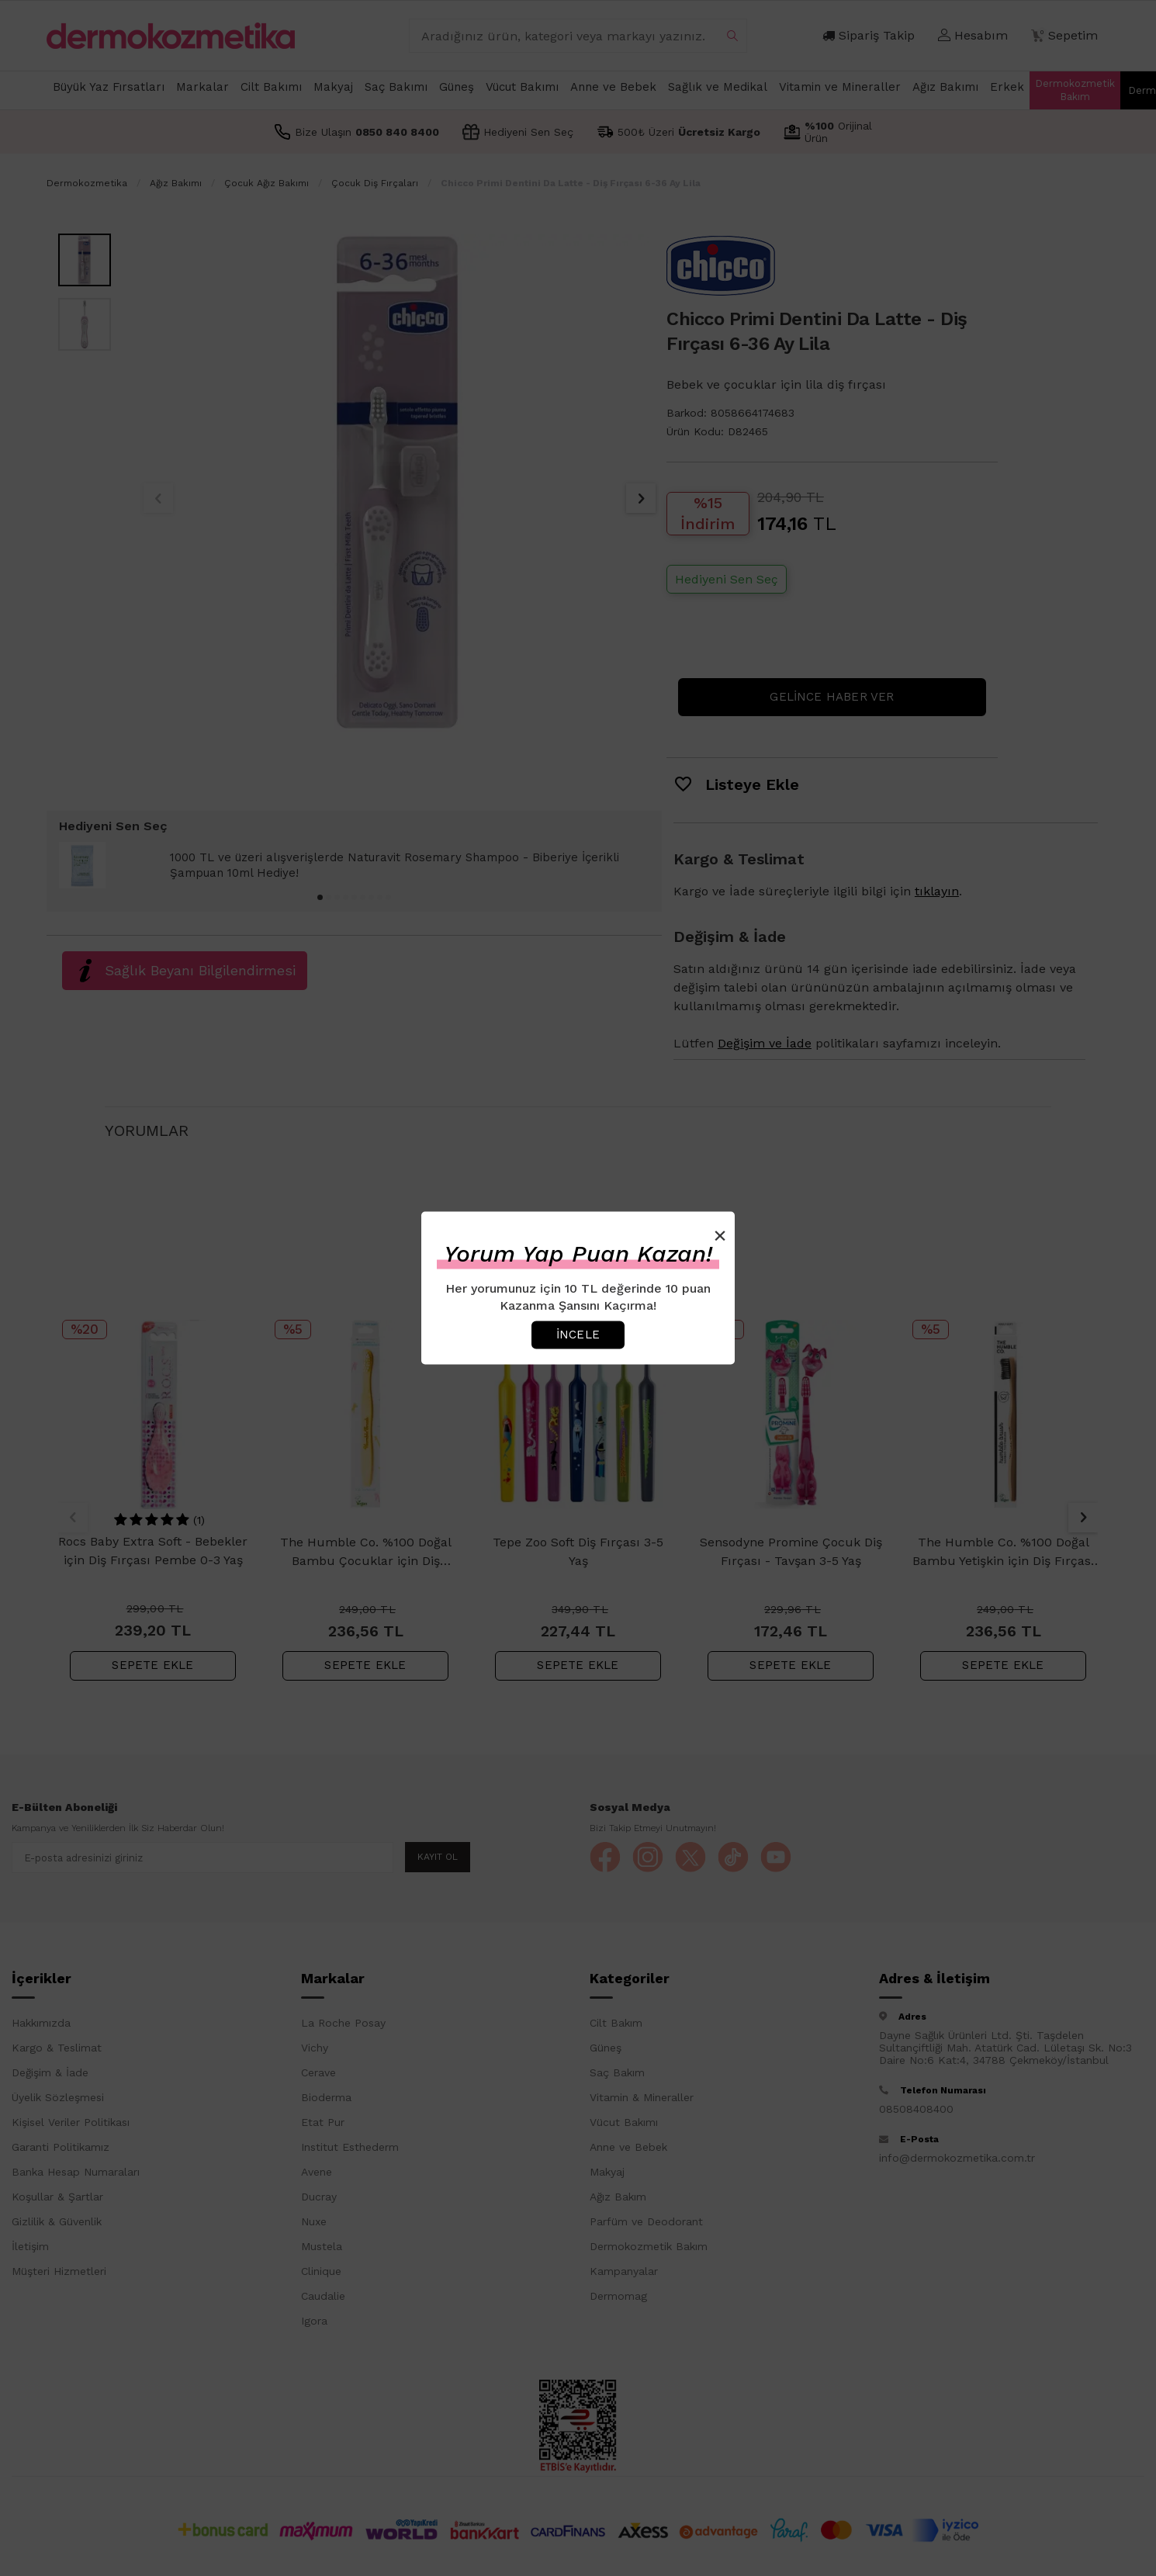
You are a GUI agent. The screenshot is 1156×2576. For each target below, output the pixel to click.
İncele (578, 1335)
